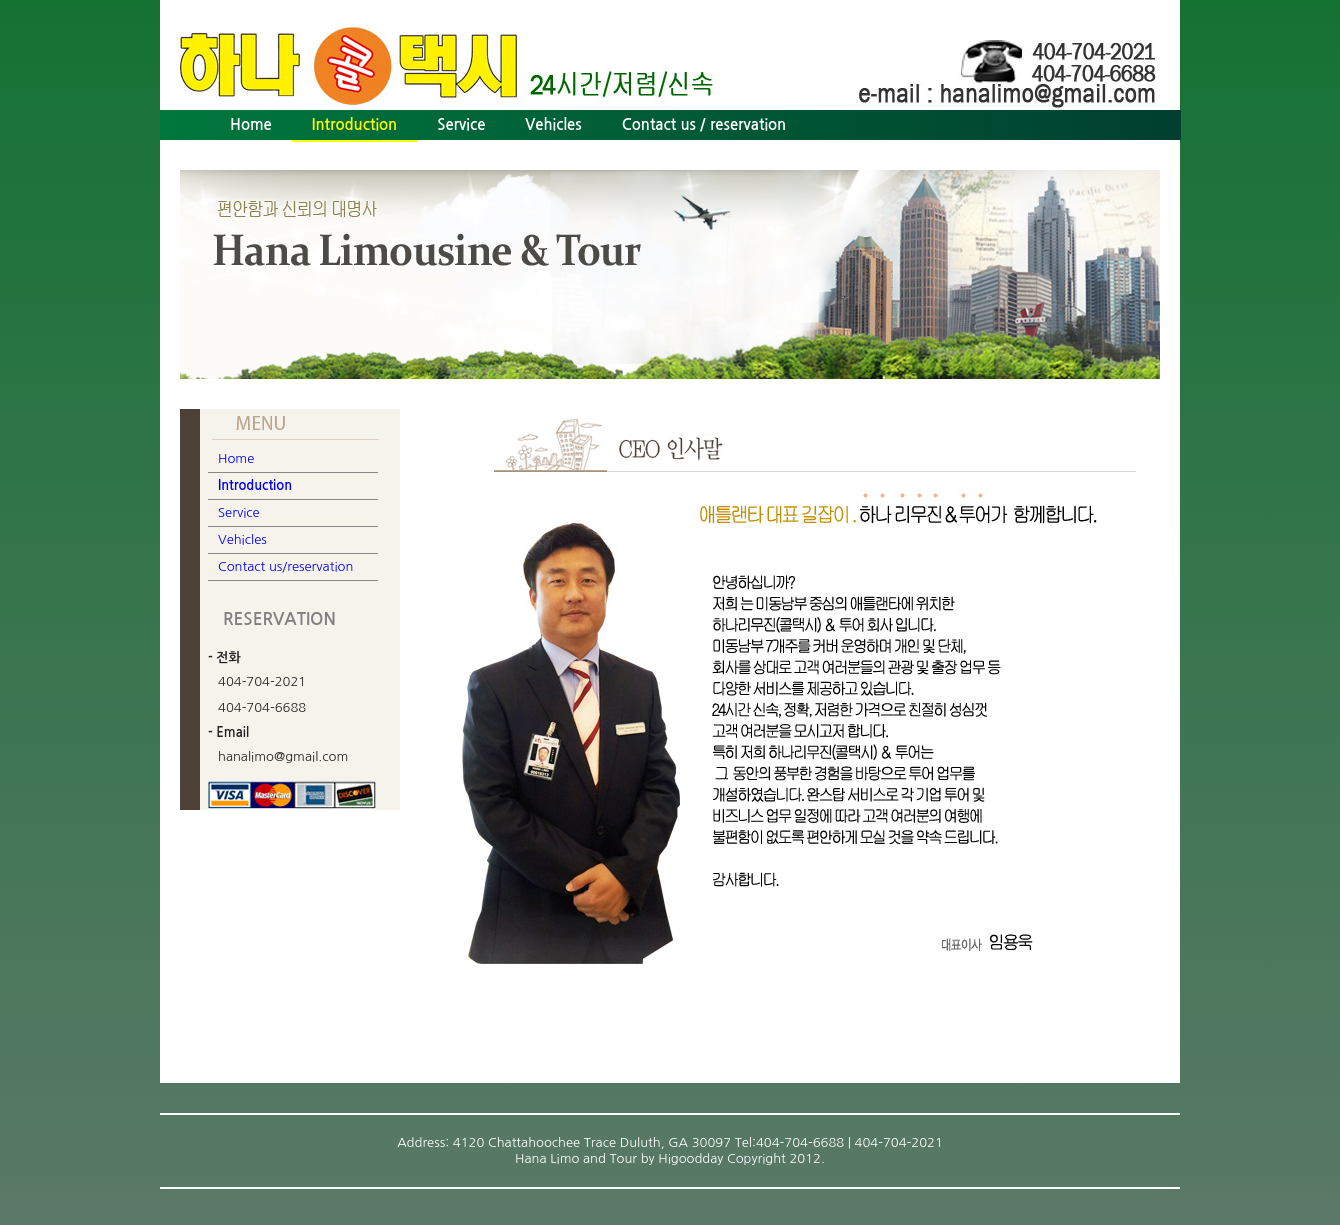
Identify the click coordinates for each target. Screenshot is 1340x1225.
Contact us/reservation (285, 566)
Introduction (354, 124)
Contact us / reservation (704, 124)
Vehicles (553, 124)
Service (461, 124)
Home (251, 124)
